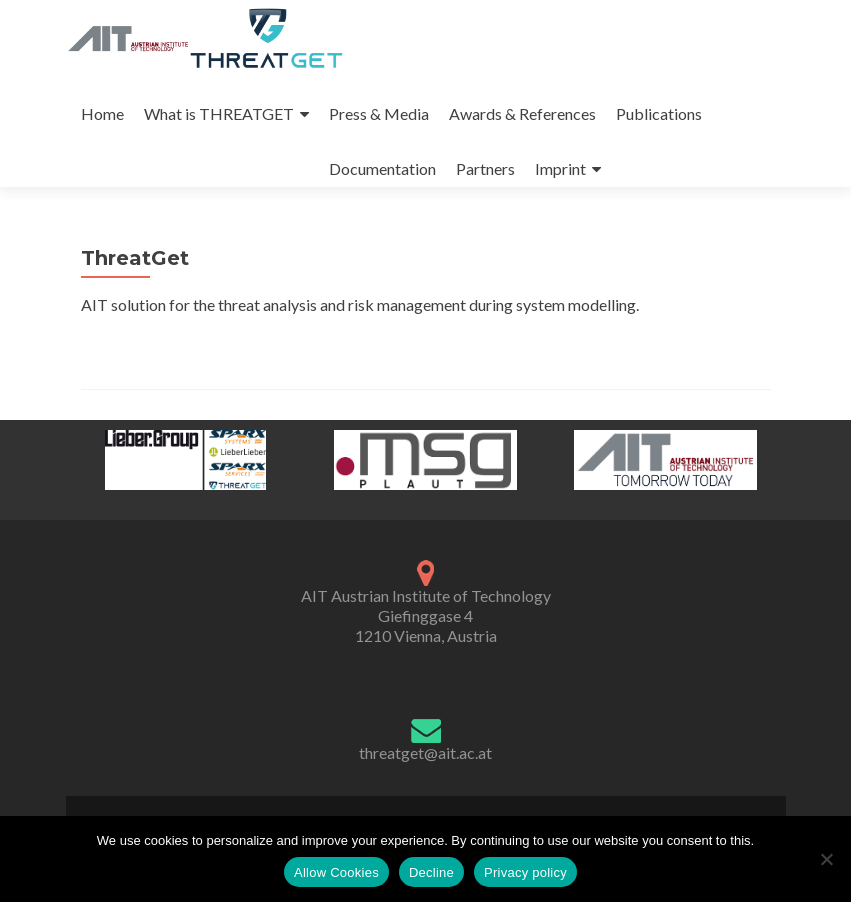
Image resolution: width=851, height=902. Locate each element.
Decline (431, 872)
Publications (659, 113)
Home (102, 113)
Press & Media (379, 113)
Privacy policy (525, 872)
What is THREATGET (219, 113)
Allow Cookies (336, 872)
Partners (485, 168)
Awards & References (522, 113)
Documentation (382, 168)
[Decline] (826, 859)
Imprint (560, 168)
